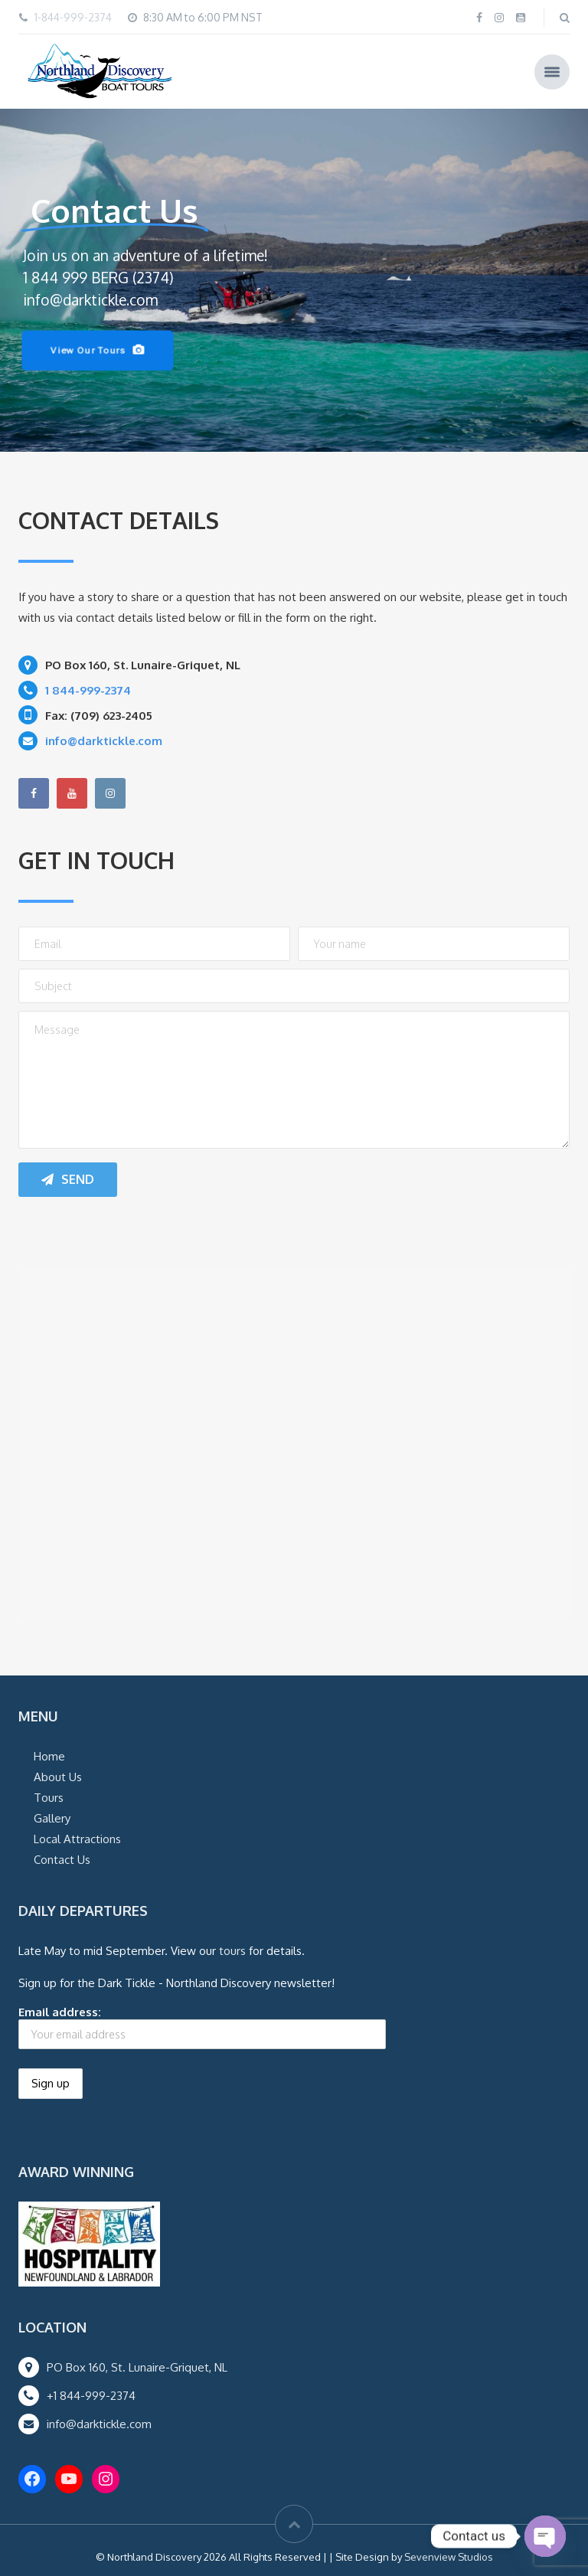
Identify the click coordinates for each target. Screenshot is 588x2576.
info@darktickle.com (99, 2424)
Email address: (202, 2027)
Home (49, 1756)
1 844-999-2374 (88, 690)
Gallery (52, 1818)
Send (67, 1179)
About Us (58, 1777)
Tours (49, 1797)
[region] (294, 280)
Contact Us (62, 1859)
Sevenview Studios (448, 2557)
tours (232, 1950)
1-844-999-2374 (73, 17)
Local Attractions (77, 1839)
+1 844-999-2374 (91, 2395)
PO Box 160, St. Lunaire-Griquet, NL (137, 2367)
